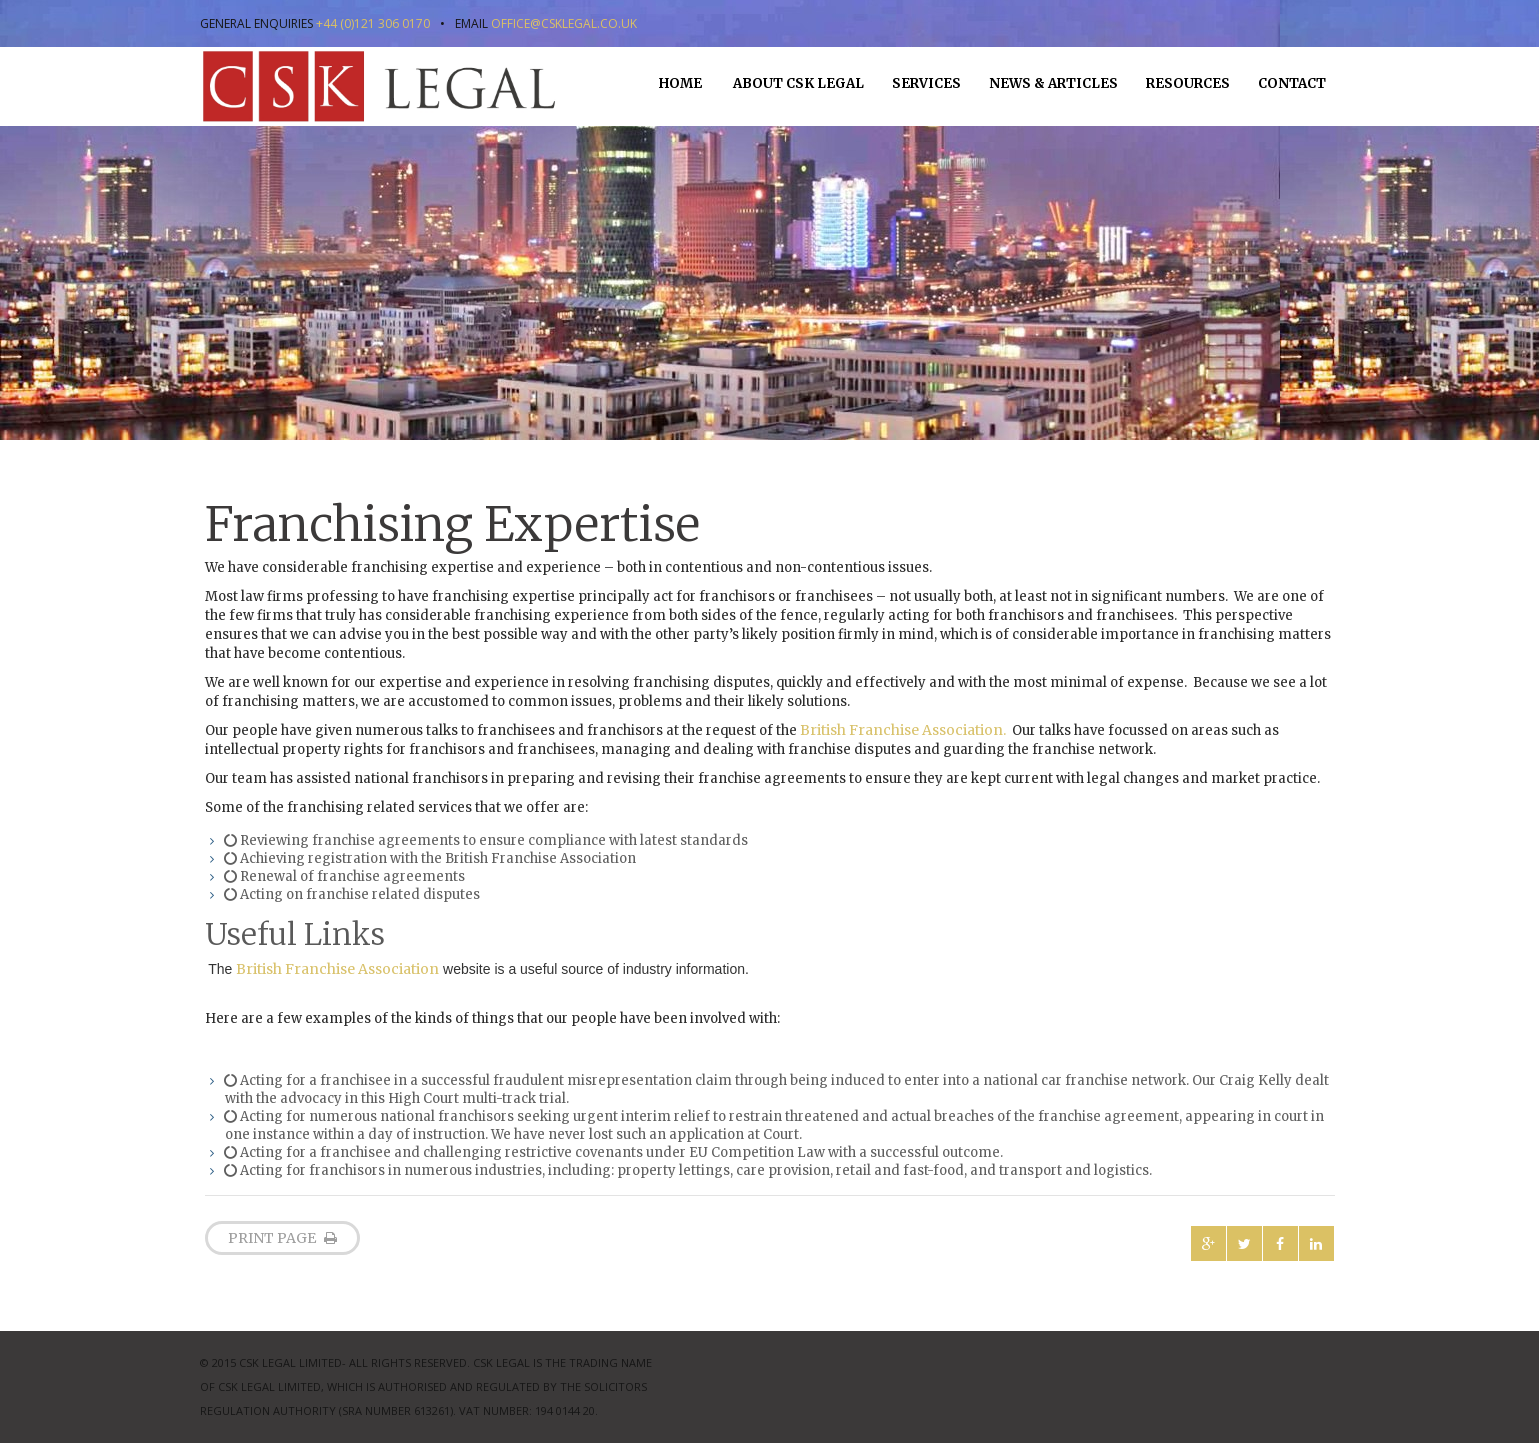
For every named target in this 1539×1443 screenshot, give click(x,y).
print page (282, 1238)
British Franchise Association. (903, 730)
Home (680, 83)
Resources (1188, 83)
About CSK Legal (797, 83)
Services (926, 83)
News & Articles (1053, 83)
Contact (1292, 83)
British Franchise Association (337, 969)
